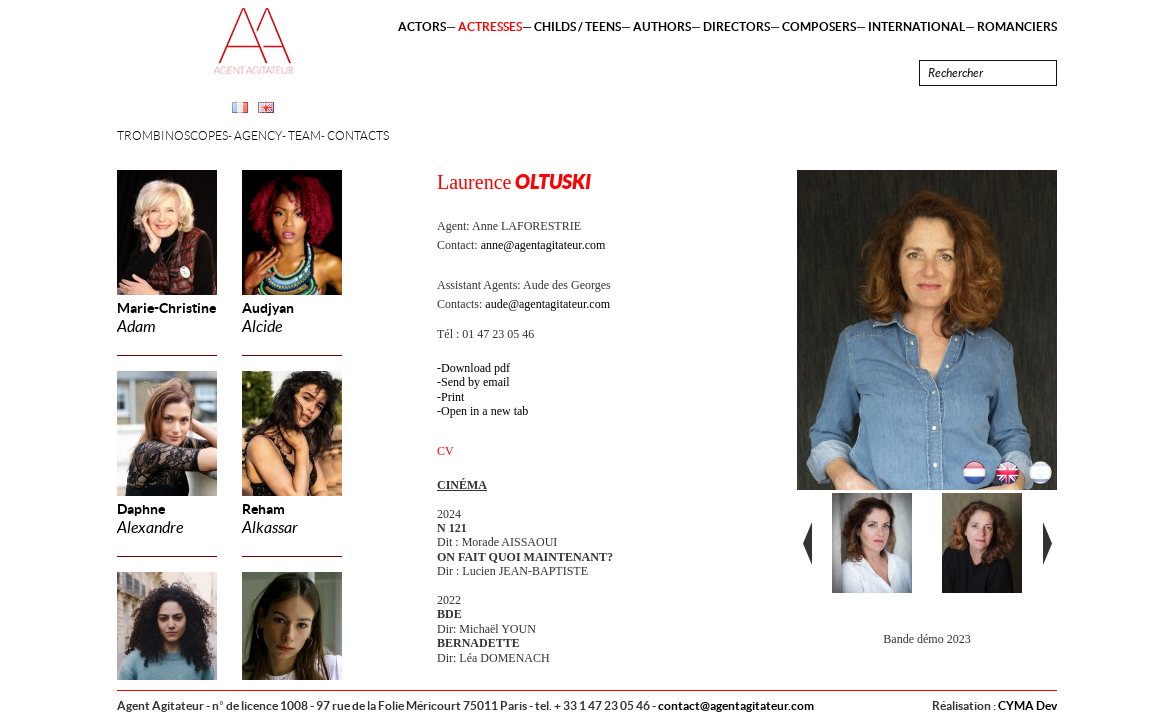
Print (452, 397)
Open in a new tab (484, 411)
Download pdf (475, 368)
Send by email (475, 382)
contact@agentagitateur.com (736, 705)
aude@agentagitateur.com (547, 304)
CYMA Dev (1027, 705)
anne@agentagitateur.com (543, 245)
